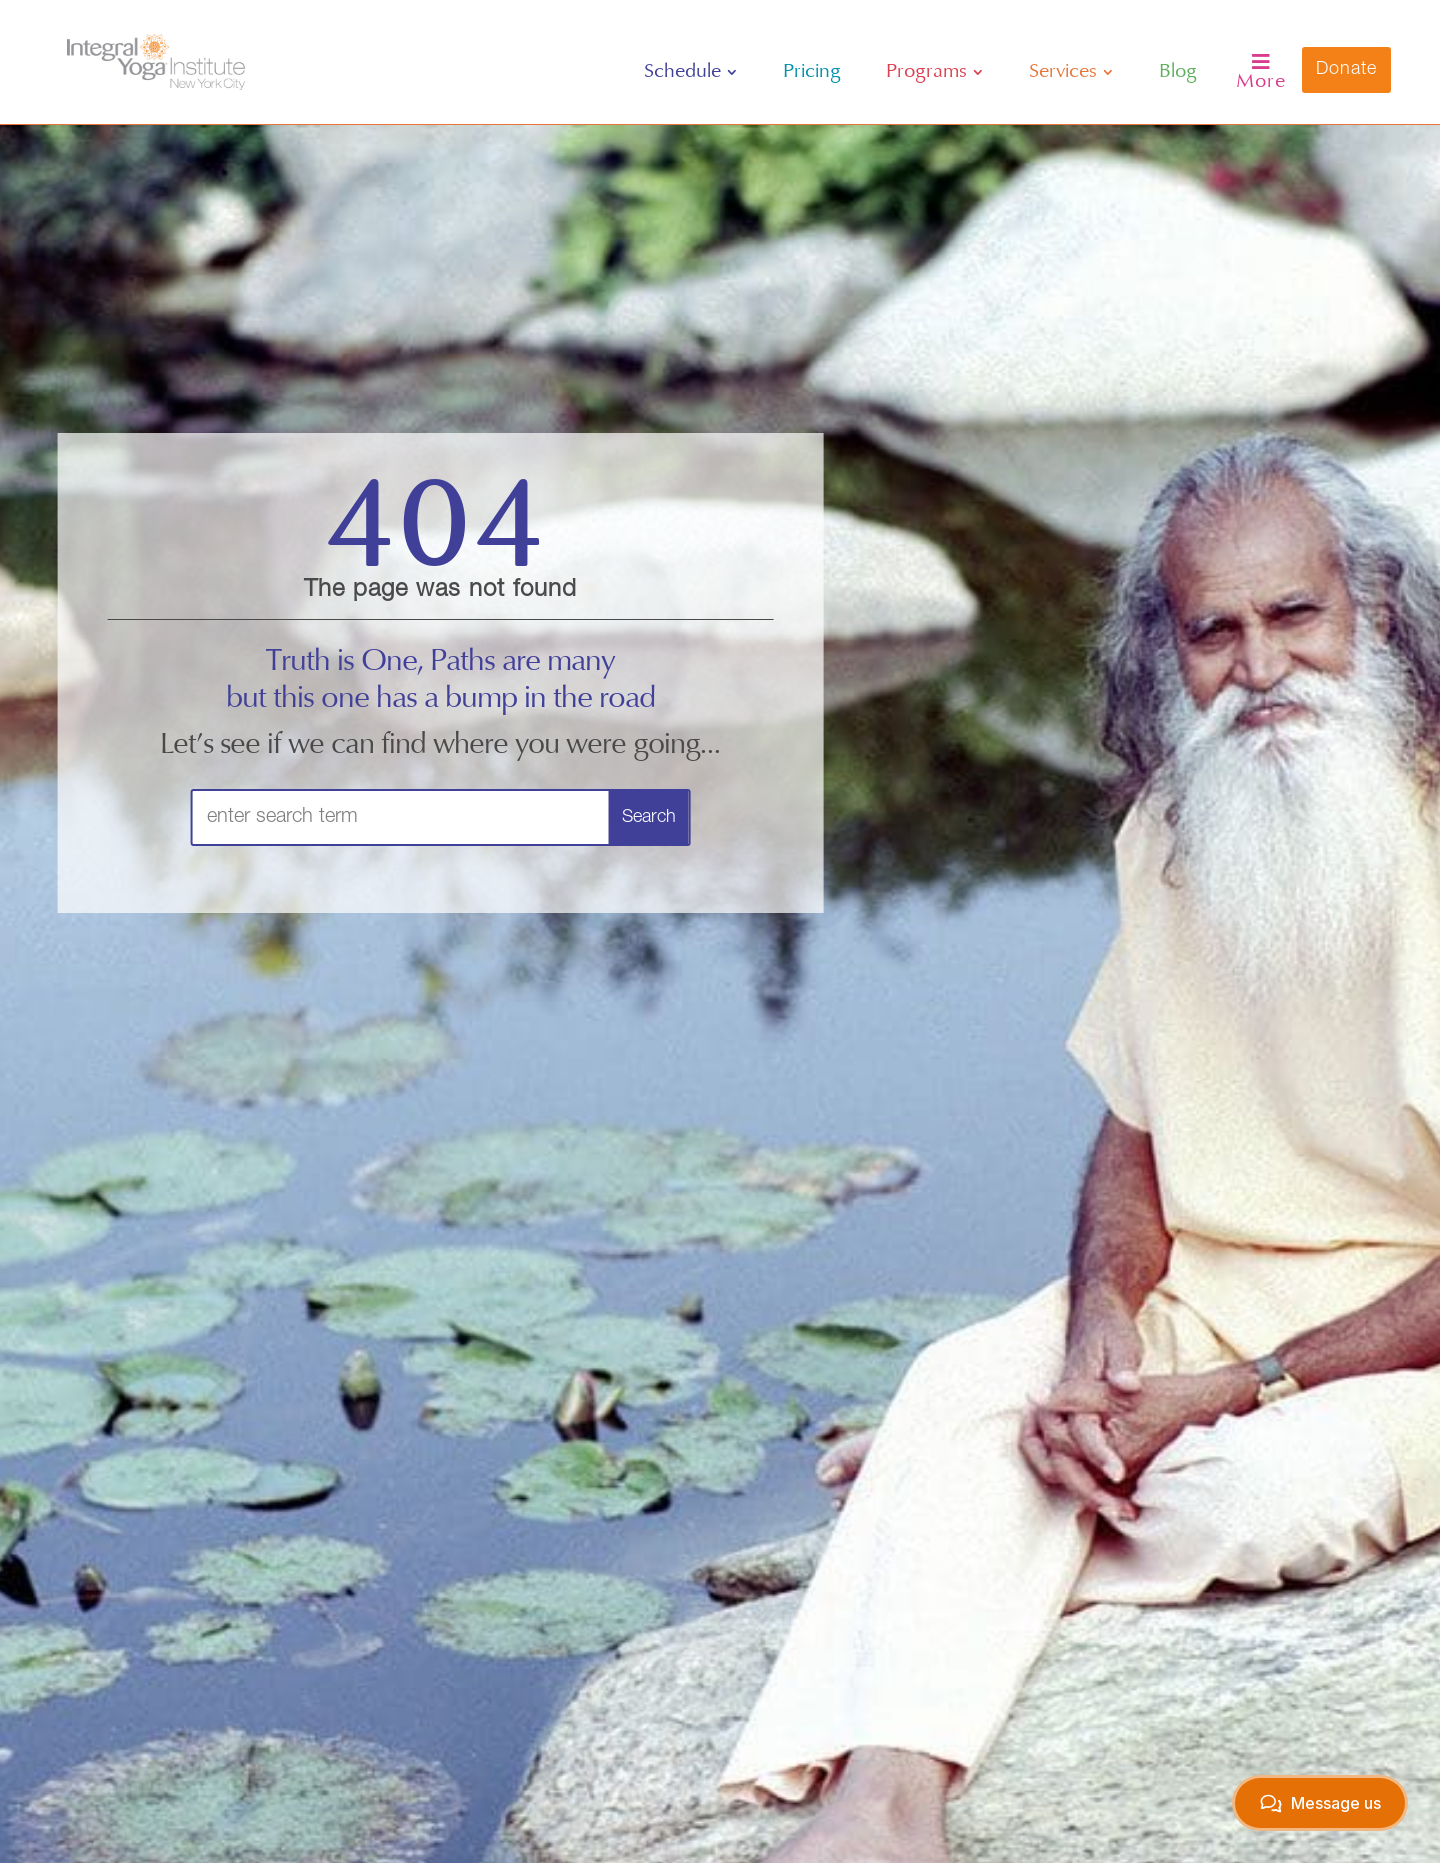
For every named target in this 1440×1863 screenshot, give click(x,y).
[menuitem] (690, 72)
